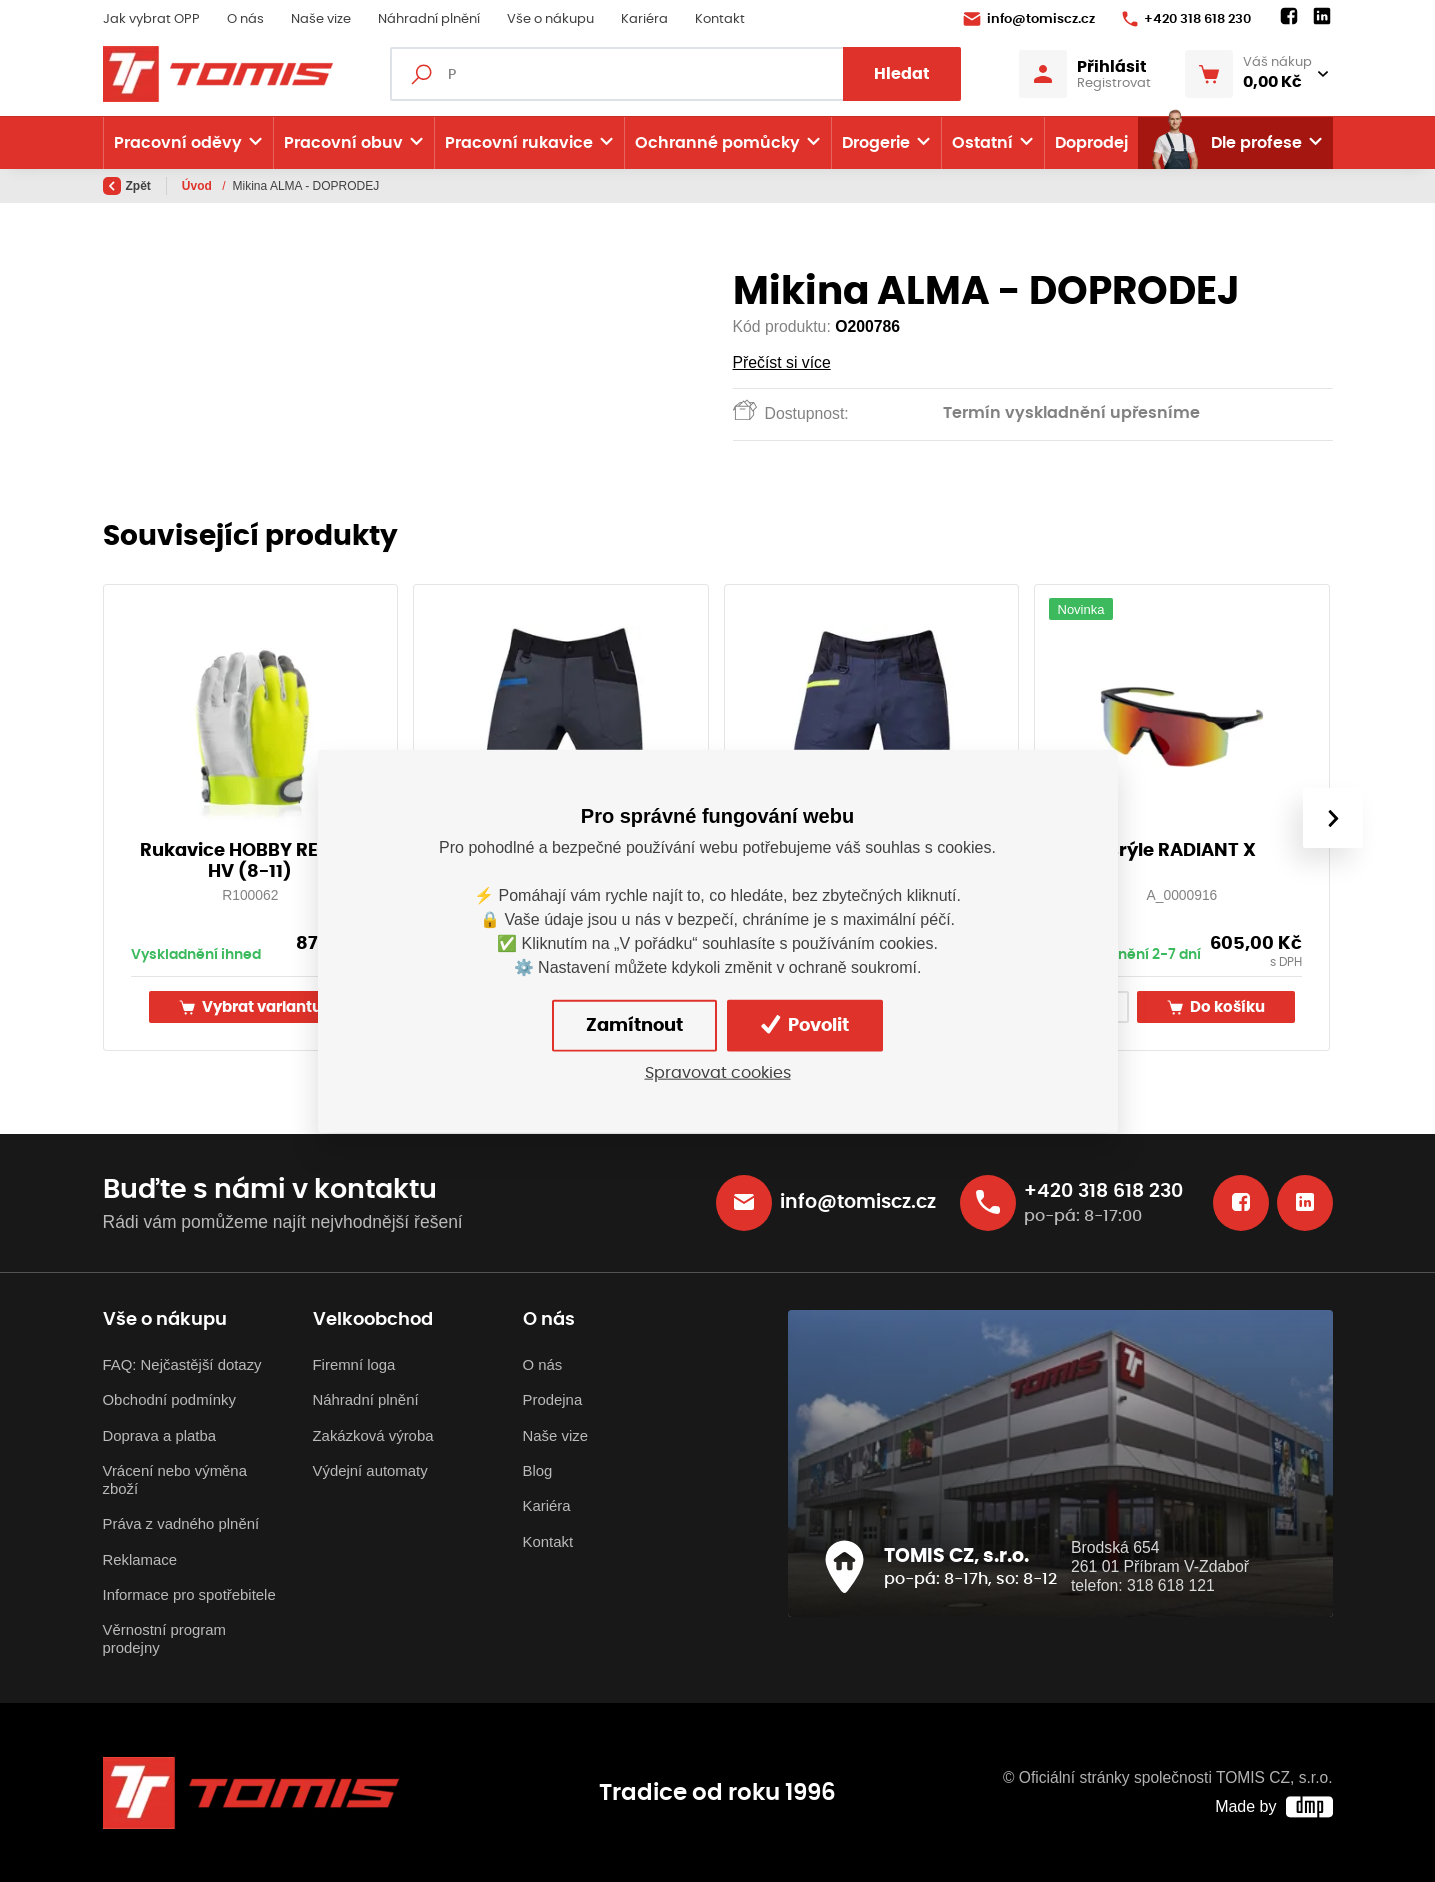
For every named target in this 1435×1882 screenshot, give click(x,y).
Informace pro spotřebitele (189, 1594)
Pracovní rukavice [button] (519, 143)
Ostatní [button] (982, 143)
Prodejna (553, 1399)
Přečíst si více (782, 362)
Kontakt (720, 19)
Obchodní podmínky (169, 1399)
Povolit (805, 1025)
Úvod (198, 186)
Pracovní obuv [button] (343, 143)
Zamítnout (634, 1025)
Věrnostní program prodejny (164, 1638)
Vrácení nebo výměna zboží (175, 1479)
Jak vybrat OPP (151, 19)
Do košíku (1216, 1007)
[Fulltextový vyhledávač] (675, 74)
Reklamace (140, 1559)
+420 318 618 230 (1186, 19)
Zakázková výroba (373, 1435)
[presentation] (1332, 818)
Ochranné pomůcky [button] (717, 143)
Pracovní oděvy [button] (178, 143)
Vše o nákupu (550, 19)
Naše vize (321, 19)
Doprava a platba (160, 1435)
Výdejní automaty (370, 1470)
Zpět (127, 186)
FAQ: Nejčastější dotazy (182, 1364)
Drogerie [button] (876, 143)
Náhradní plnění (429, 19)
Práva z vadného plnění (181, 1523)
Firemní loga (354, 1364)
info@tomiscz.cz (1029, 19)
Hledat (902, 74)
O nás (245, 19)
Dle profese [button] (1225, 143)
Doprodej (1091, 143)
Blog (538, 1470)
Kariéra (644, 19)
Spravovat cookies (718, 1072)
